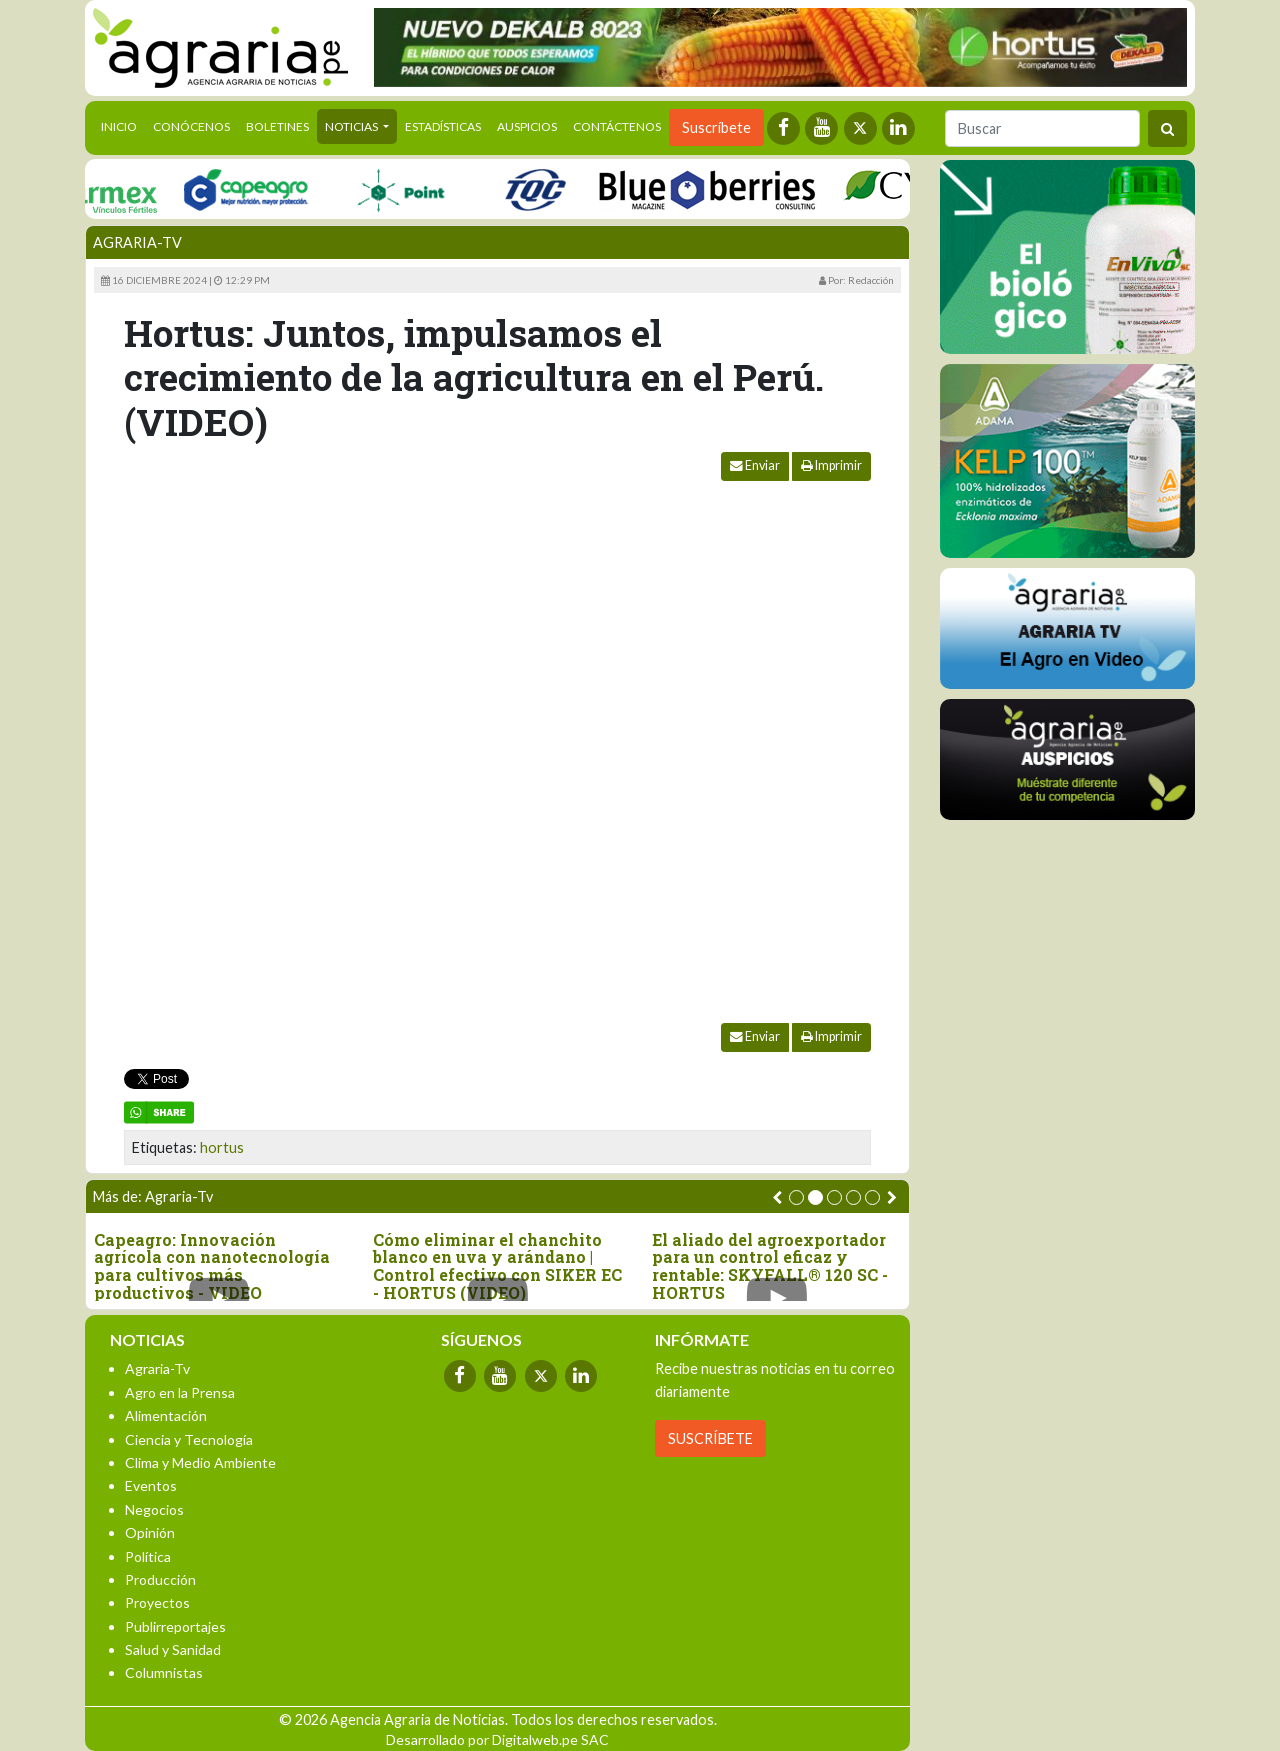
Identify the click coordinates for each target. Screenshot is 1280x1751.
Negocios (154, 1509)
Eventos (151, 1485)
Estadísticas (443, 126)
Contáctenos (617, 126)
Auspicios (527, 126)
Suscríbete (716, 127)
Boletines (277, 126)
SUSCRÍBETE (710, 1438)
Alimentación (166, 1415)
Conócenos (191, 126)
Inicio (123, 125)
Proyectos (157, 1602)
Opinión (150, 1532)
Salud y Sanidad (173, 1649)
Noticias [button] (352, 126)
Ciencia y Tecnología (189, 1439)
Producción (160, 1579)
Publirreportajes (175, 1626)
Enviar (755, 465)
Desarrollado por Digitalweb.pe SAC (497, 1739)
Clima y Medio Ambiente (200, 1462)
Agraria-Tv (137, 242)
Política (148, 1556)
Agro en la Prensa (180, 1392)
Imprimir (831, 465)
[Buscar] (1042, 128)
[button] (796, 1197)
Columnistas (164, 1672)
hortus (222, 1147)
